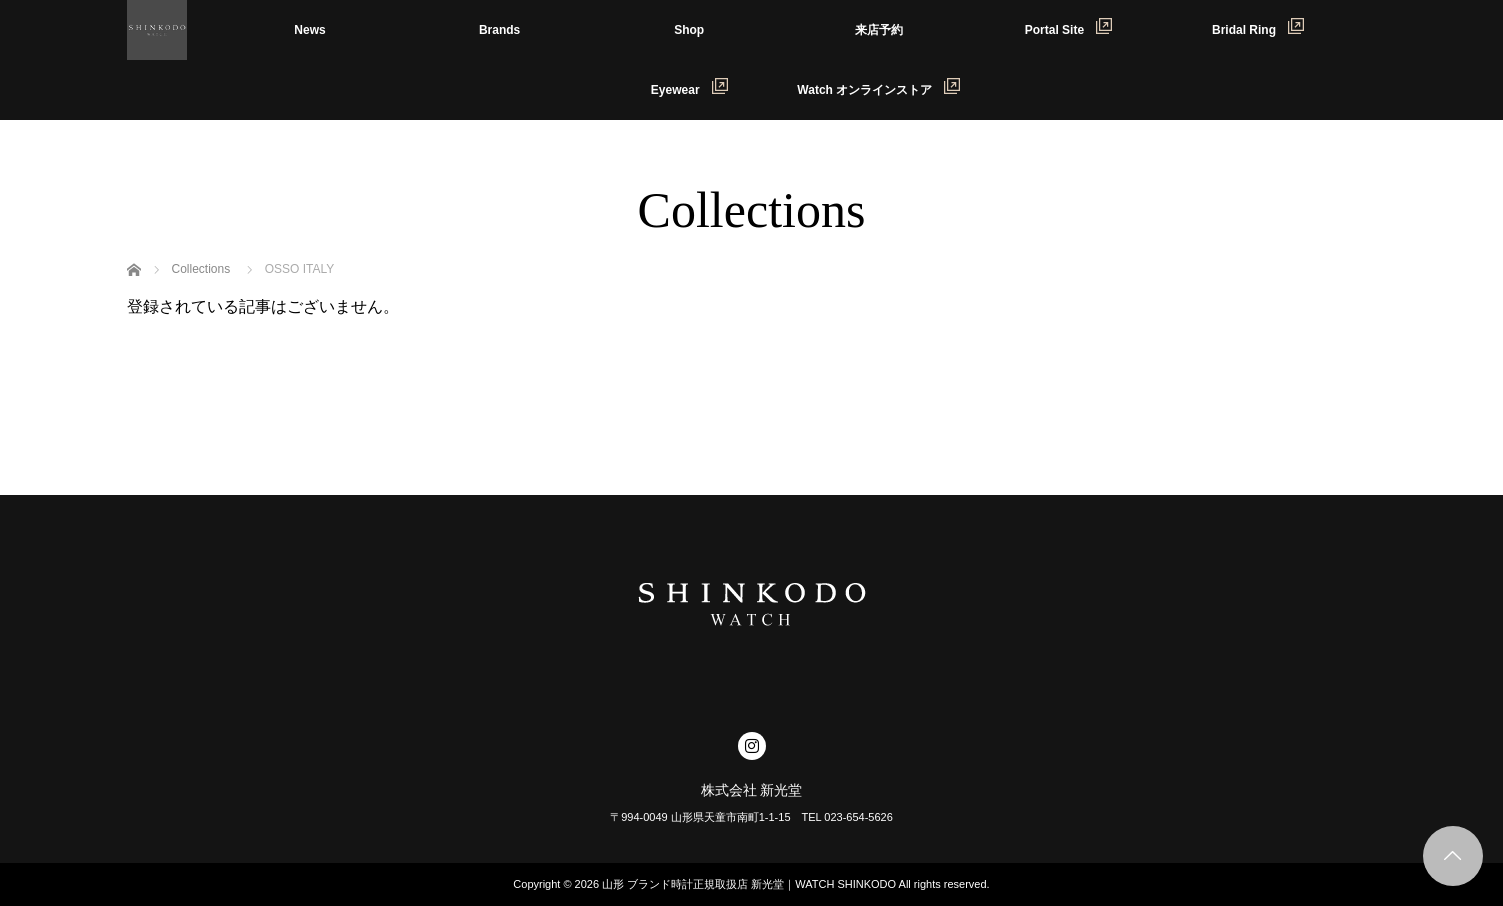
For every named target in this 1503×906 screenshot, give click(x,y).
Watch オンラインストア (878, 87)
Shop (689, 30)
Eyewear (689, 87)
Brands (499, 30)
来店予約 (879, 30)
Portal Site (1068, 27)
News (309, 30)
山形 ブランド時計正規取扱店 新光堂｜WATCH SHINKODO (749, 884)
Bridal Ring (1258, 27)
